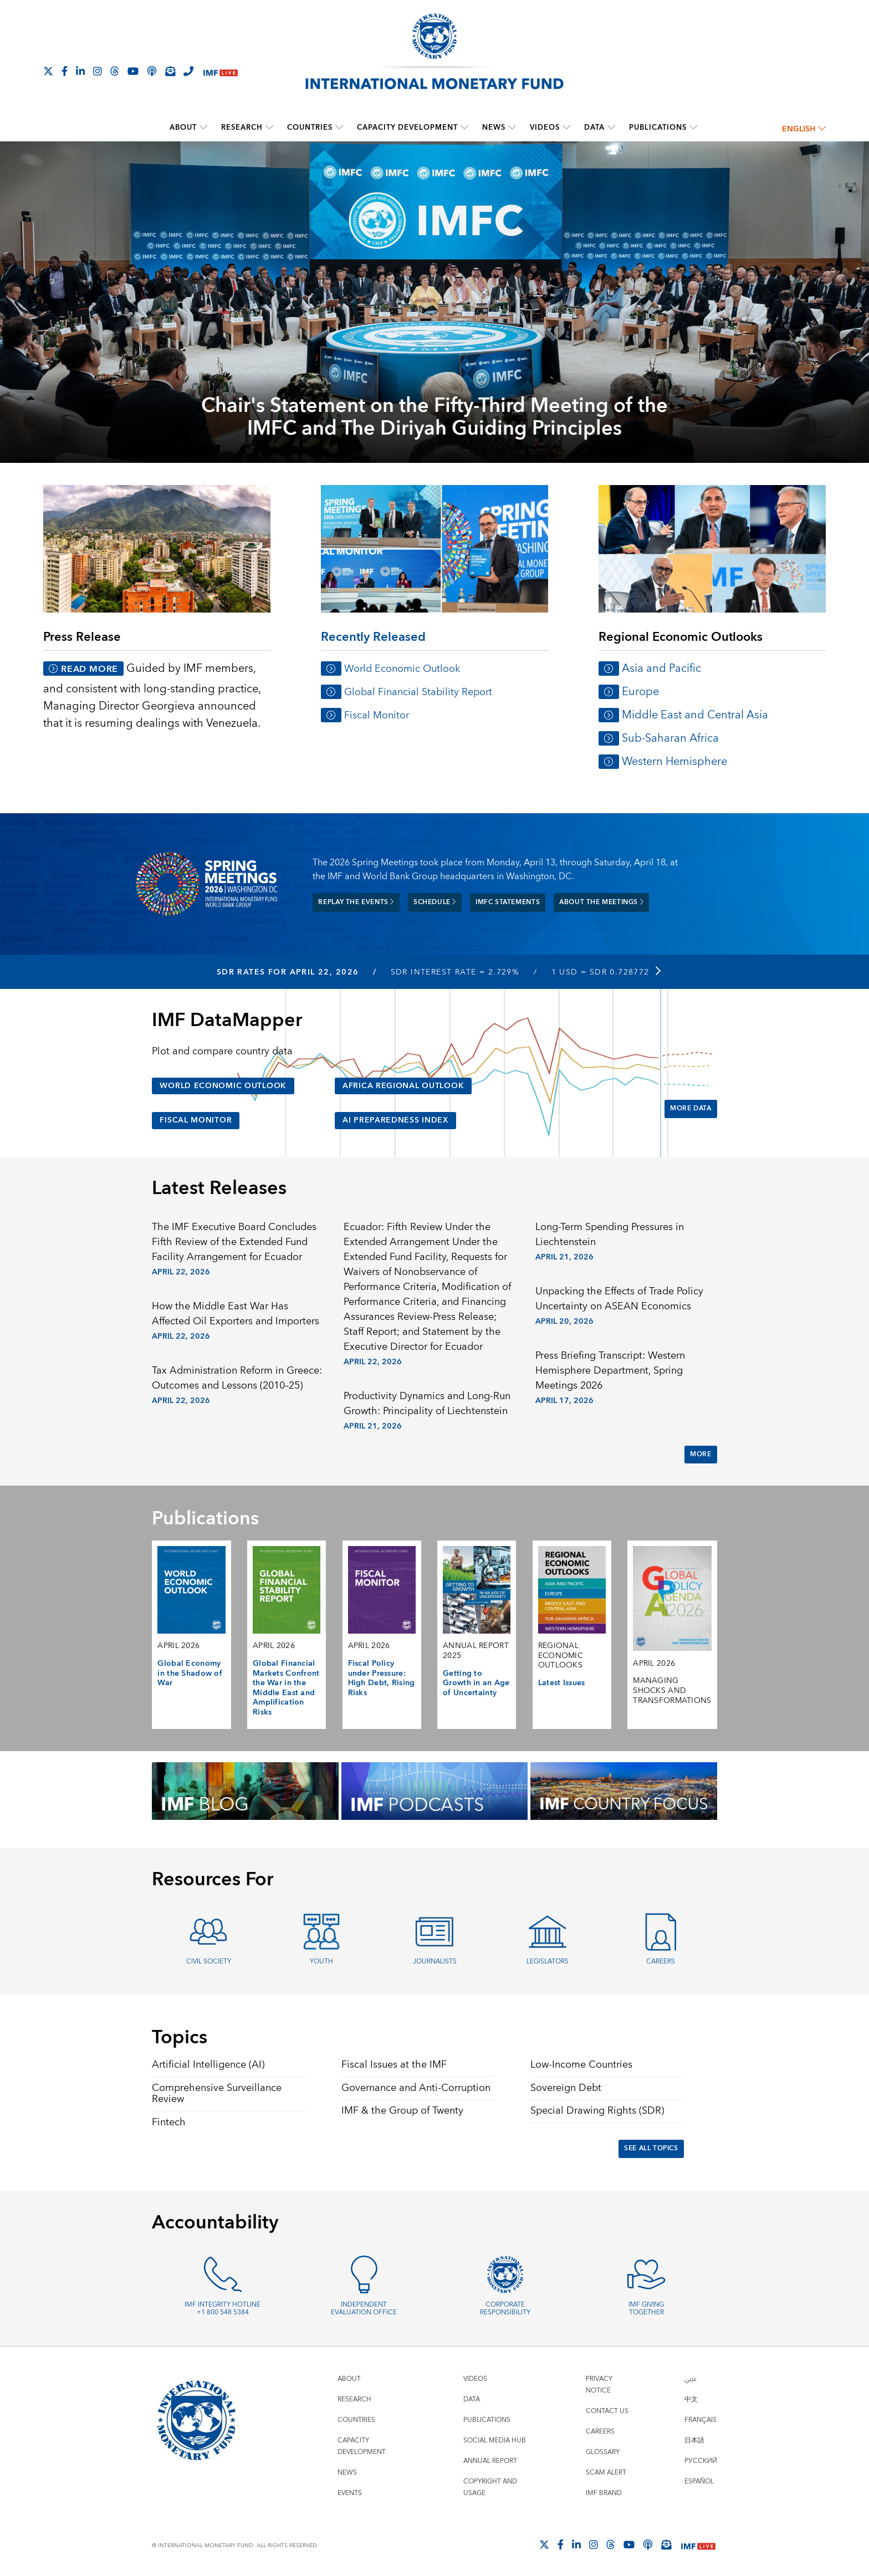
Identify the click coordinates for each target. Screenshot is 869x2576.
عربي (690, 2379)
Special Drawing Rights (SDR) (597, 2110)
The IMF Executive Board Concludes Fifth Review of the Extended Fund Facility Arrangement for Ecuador (234, 1242)
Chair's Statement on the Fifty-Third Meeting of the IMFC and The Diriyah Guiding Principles (434, 418)
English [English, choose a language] (804, 129)
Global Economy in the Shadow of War (189, 1673)
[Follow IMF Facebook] (65, 71)
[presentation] (434, 316)
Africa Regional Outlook (403, 1086)
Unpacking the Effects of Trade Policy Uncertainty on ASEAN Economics (619, 1299)
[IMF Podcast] (152, 71)
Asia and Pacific (661, 668)
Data (594, 127)
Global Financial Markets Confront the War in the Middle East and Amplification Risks (286, 1688)
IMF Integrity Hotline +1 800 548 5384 (222, 2309)
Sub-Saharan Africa (670, 738)
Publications (658, 127)
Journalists (435, 1961)
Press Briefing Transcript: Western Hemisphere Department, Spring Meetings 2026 (610, 1370)
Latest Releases (219, 1188)
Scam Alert (606, 2472)
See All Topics (651, 2148)
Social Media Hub (494, 2440)
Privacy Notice (599, 2384)
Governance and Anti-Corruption (415, 2087)
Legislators (547, 1961)
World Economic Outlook (402, 668)
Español (699, 2481)
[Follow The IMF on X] (48, 71)
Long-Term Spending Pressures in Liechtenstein (609, 1234)
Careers (660, 1961)
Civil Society (208, 1961)
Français (700, 2420)
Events (350, 2493)
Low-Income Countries (581, 2064)
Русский (700, 2461)
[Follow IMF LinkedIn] (80, 71)
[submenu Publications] (693, 127)
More (700, 1454)
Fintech (169, 2122)
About (183, 127)
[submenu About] (203, 127)
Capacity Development (407, 127)
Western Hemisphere (674, 761)
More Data (690, 1108)
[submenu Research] (269, 127)
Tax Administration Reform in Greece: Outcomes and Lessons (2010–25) (237, 1378)
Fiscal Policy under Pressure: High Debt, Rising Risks (381, 1678)
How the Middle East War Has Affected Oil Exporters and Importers (235, 1314)
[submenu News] (512, 127)
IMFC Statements (508, 902)
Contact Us (607, 2411)
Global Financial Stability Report (418, 692)
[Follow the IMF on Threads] (114, 71)
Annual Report (490, 2461)
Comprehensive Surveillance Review (217, 2093)
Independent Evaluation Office (364, 2309)
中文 (691, 2399)
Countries (310, 127)
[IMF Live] (220, 71)
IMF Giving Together (646, 2309)
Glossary (603, 2452)
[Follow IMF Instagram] (97, 71)
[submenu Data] (611, 127)
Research (242, 127)
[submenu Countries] (339, 127)
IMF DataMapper (227, 1020)
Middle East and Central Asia (695, 715)
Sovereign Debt (565, 2087)
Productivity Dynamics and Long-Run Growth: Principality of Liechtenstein (427, 1404)
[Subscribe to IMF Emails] (170, 71)
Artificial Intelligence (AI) (208, 2064)
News (493, 127)
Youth (321, 1961)
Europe (640, 691)
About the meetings (601, 902)
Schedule (434, 902)
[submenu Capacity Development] (464, 127)
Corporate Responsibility (505, 2309)
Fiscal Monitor (376, 715)
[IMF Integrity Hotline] (188, 71)
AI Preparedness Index (395, 1120)
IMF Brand (604, 2493)
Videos (545, 127)
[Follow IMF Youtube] (133, 71)
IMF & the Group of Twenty (402, 2110)
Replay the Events (356, 902)
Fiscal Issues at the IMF (394, 2064)
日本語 (694, 2440)
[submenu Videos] (566, 127)
